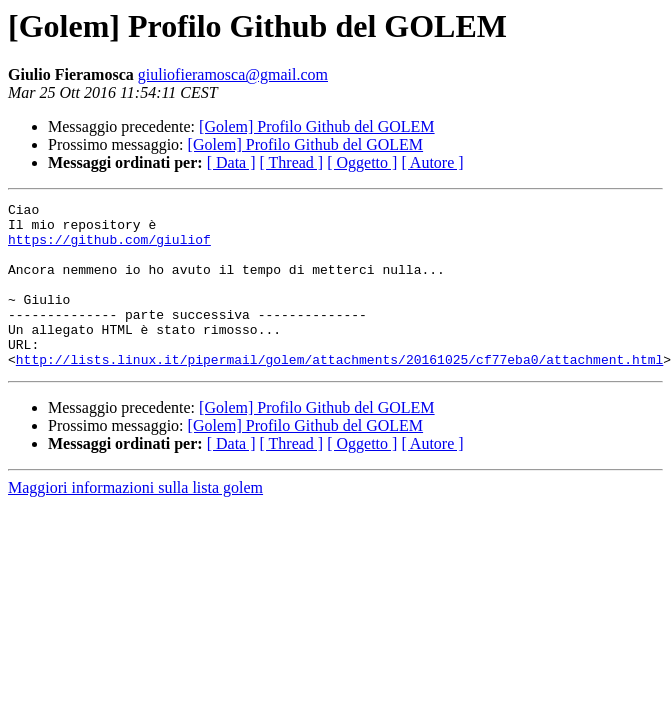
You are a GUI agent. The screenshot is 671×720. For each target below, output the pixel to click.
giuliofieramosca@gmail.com (233, 74)
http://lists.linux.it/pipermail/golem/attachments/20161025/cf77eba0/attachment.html (339, 392)
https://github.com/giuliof (109, 248)
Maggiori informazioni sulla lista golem (135, 520)
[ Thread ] (292, 162)
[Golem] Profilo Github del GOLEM (317, 126)
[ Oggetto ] (362, 162)
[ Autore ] (432, 162)
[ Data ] (231, 162)
